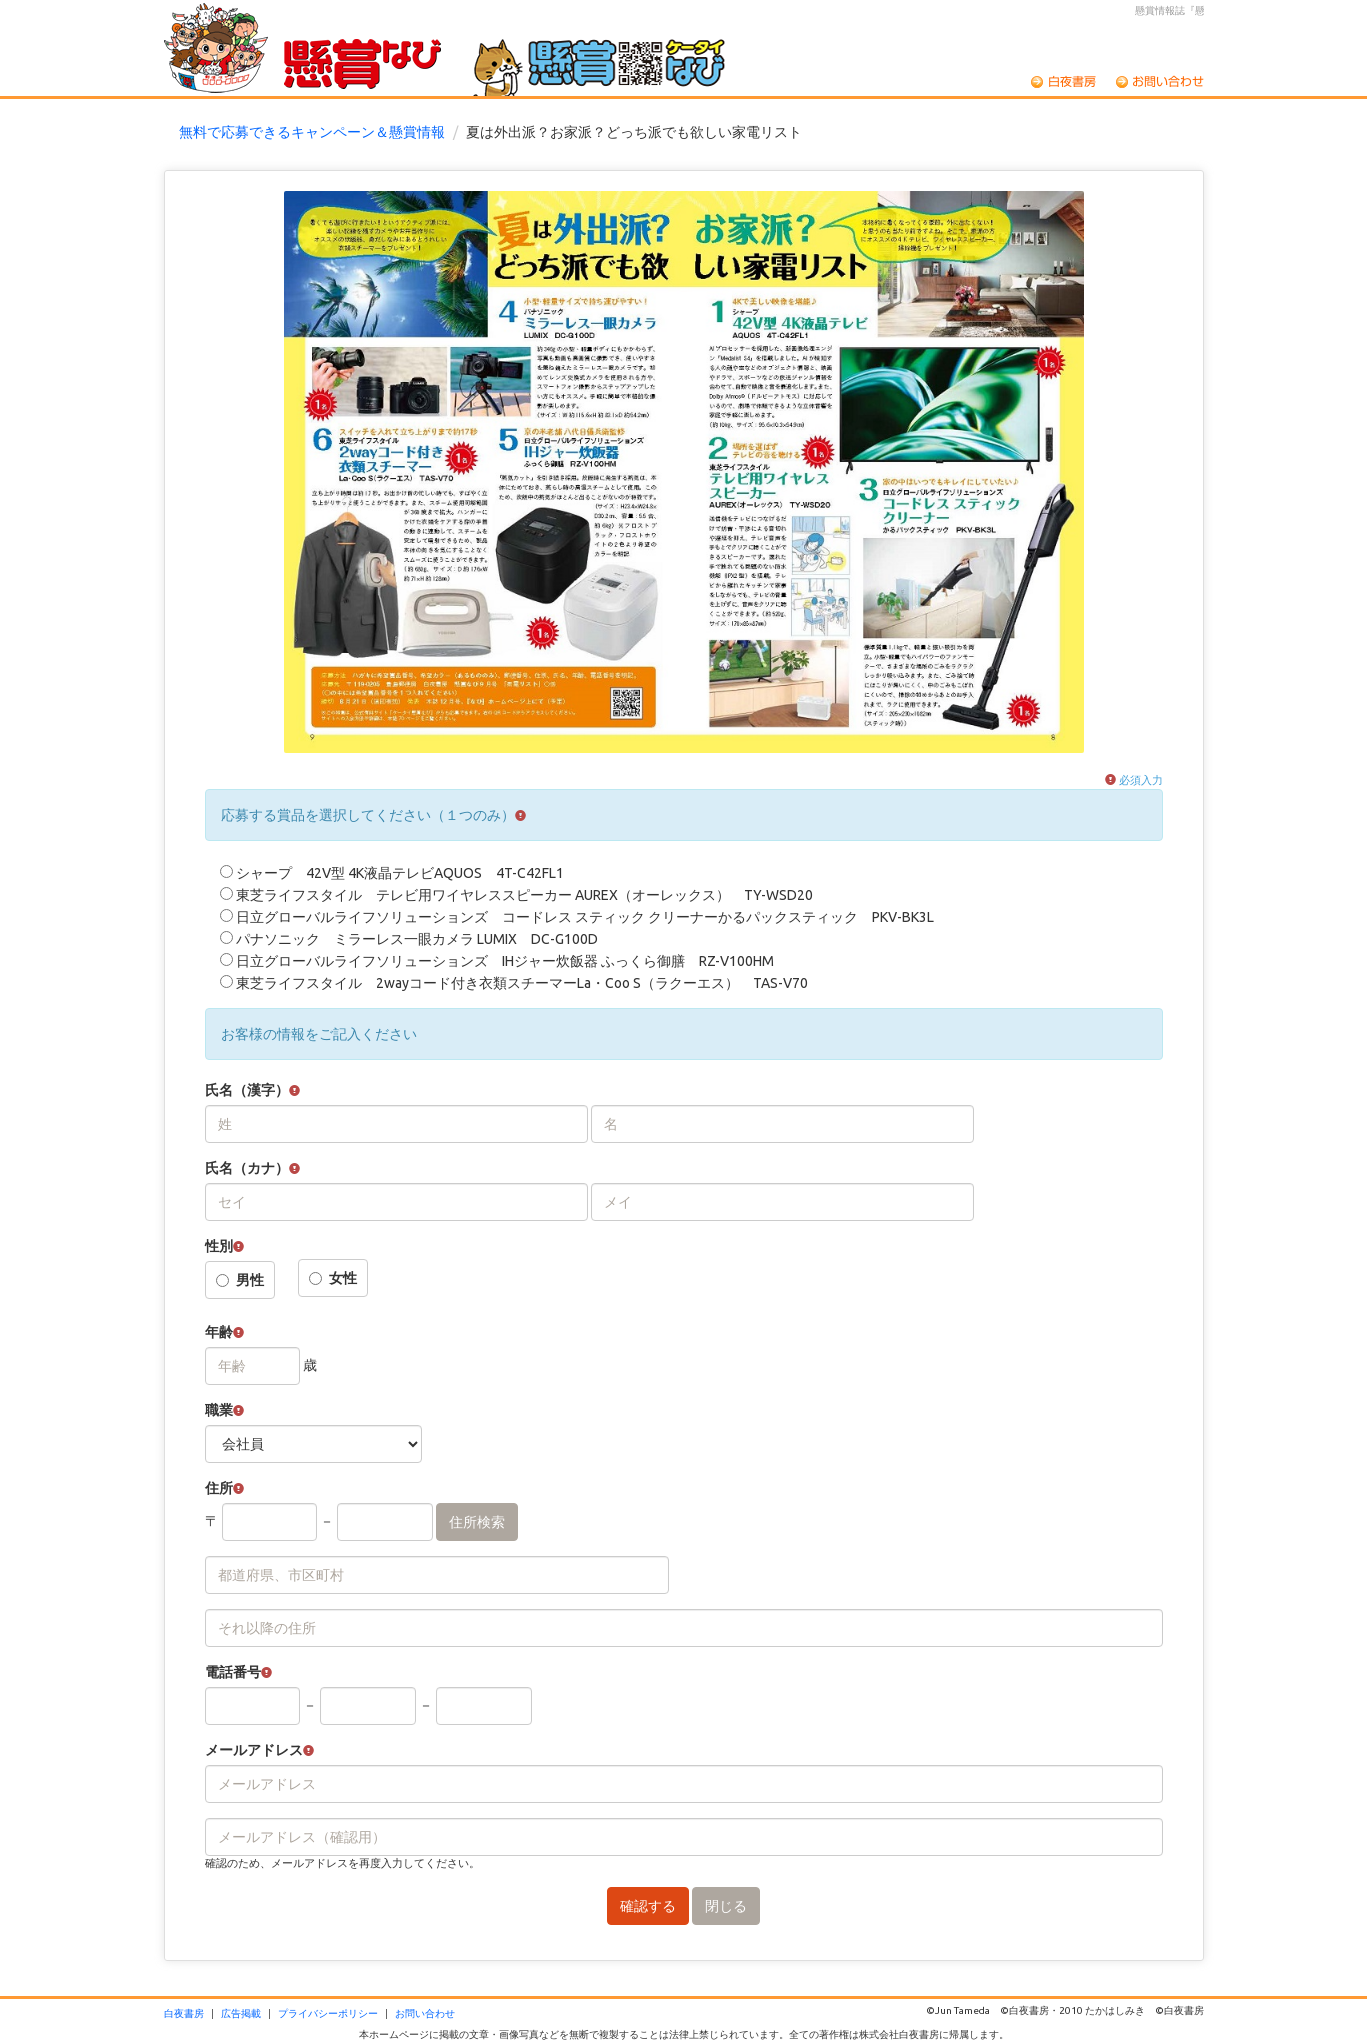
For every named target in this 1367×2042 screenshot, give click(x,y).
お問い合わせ (1160, 81)
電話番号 (233, 1672)
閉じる (726, 1906)
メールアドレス (254, 1750)
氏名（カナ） (247, 1168)
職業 (219, 1410)
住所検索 (477, 1522)
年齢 (219, 1332)
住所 (219, 1488)
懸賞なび (362, 67)
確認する (648, 1906)
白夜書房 (1063, 81)
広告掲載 (241, 2013)
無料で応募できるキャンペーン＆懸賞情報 (312, 132)
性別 (219, 1246)
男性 (240, 1280)
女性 (333, 1278)
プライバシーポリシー (328, 2013)
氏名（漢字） (247, 1090)
